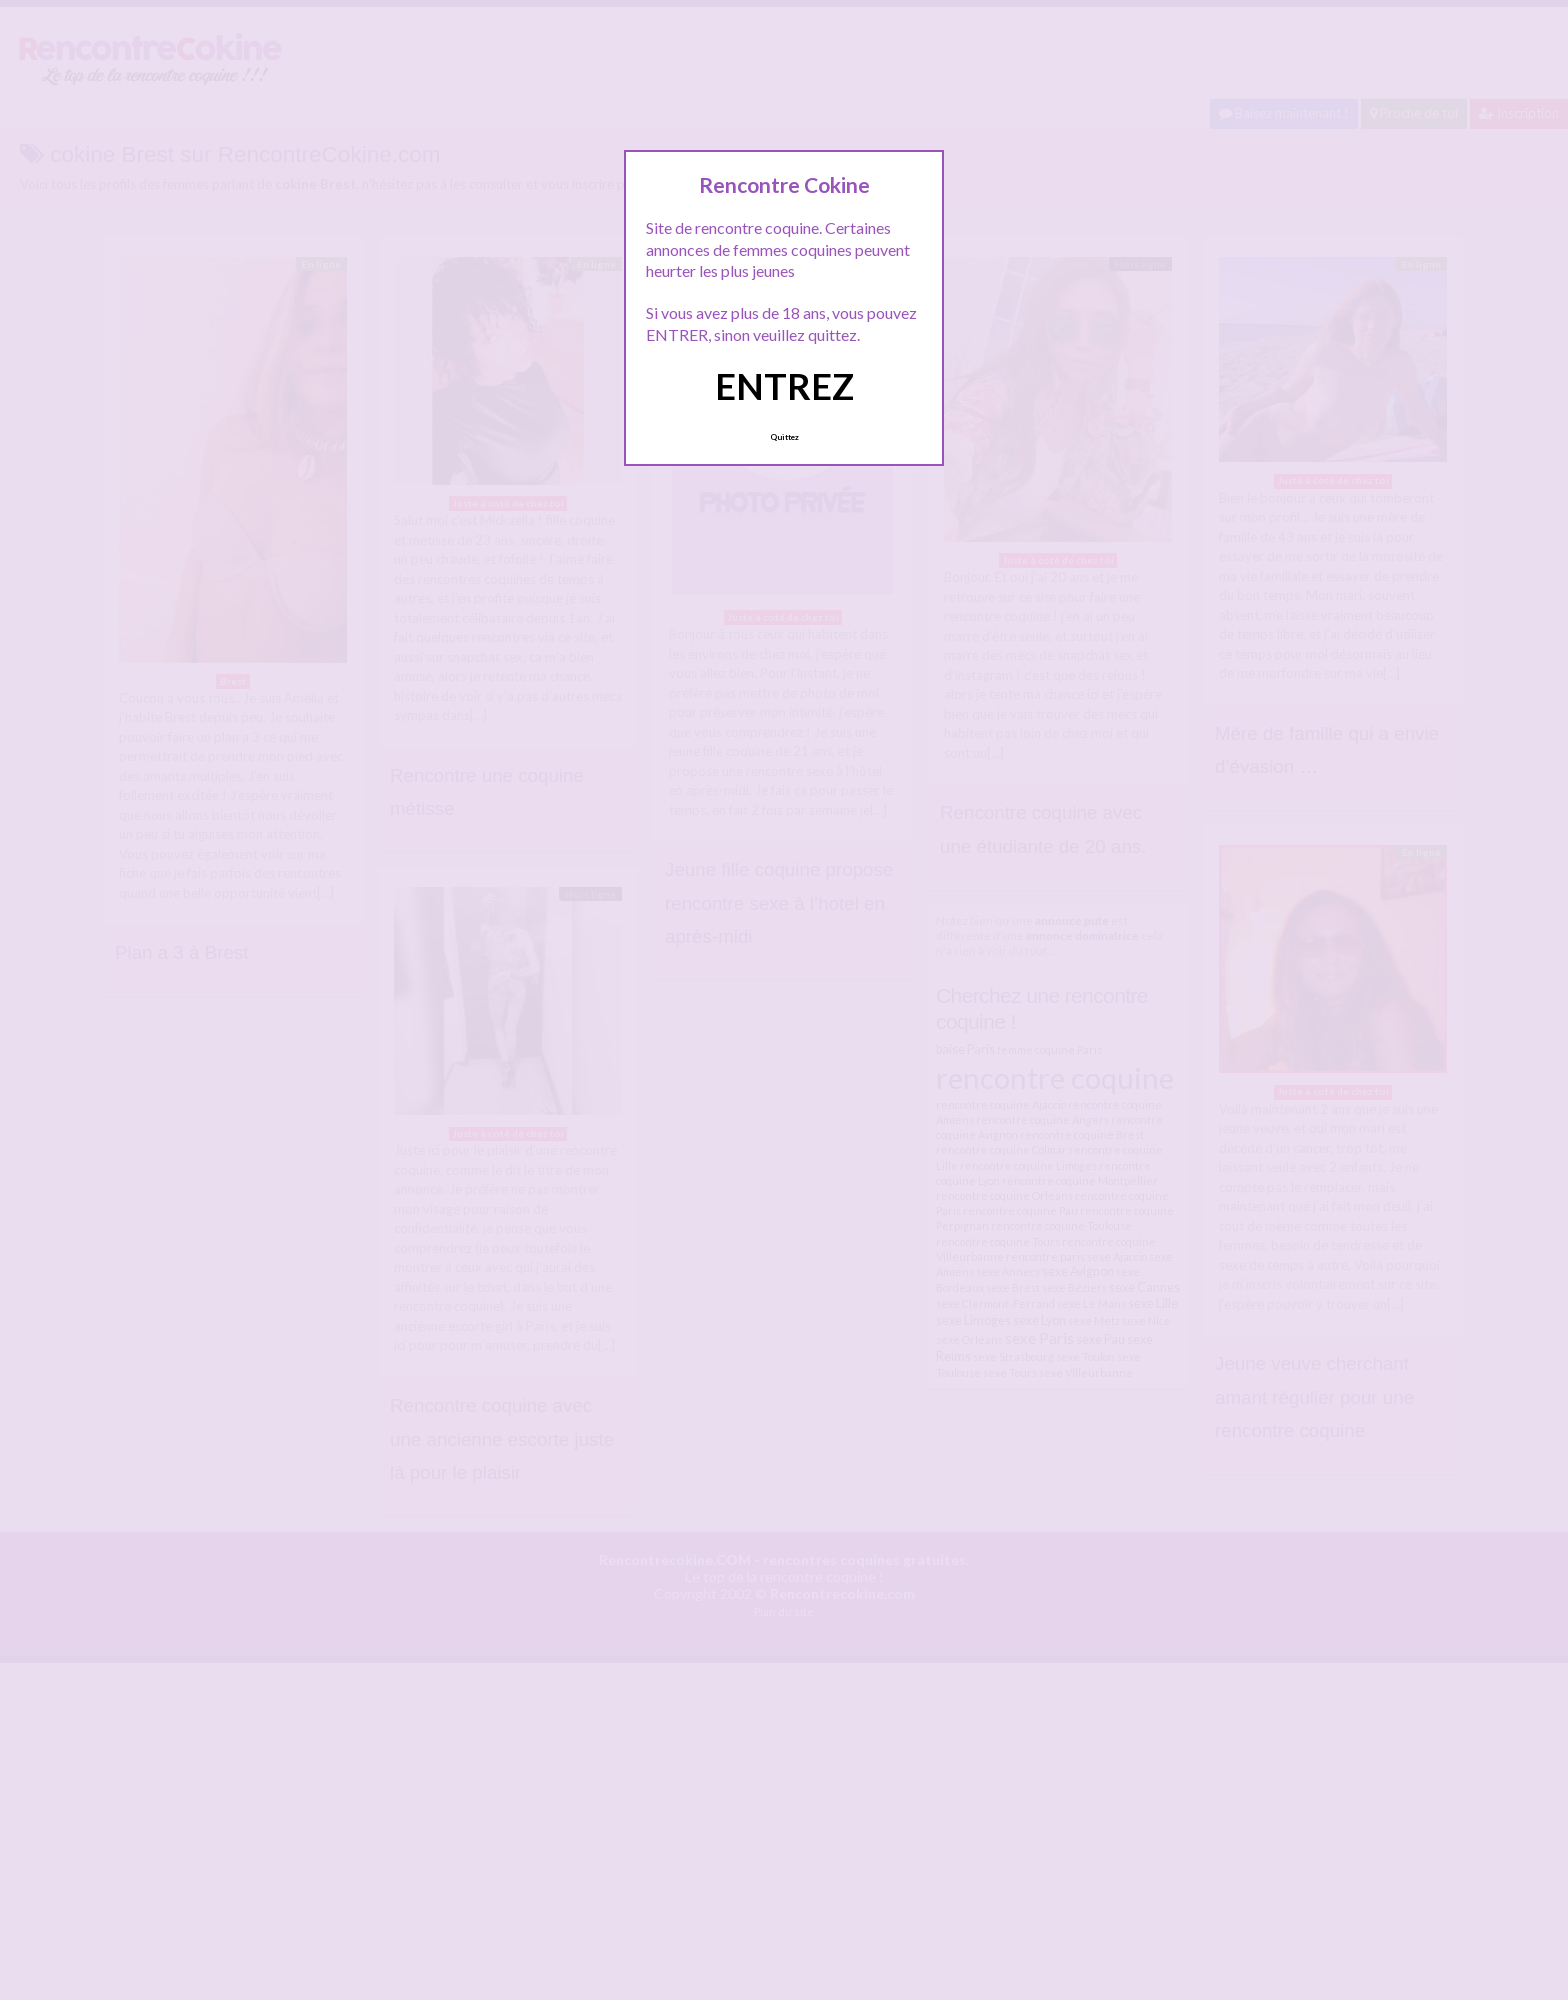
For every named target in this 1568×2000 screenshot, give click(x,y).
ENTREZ (784, 386)
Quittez (784, 437)
